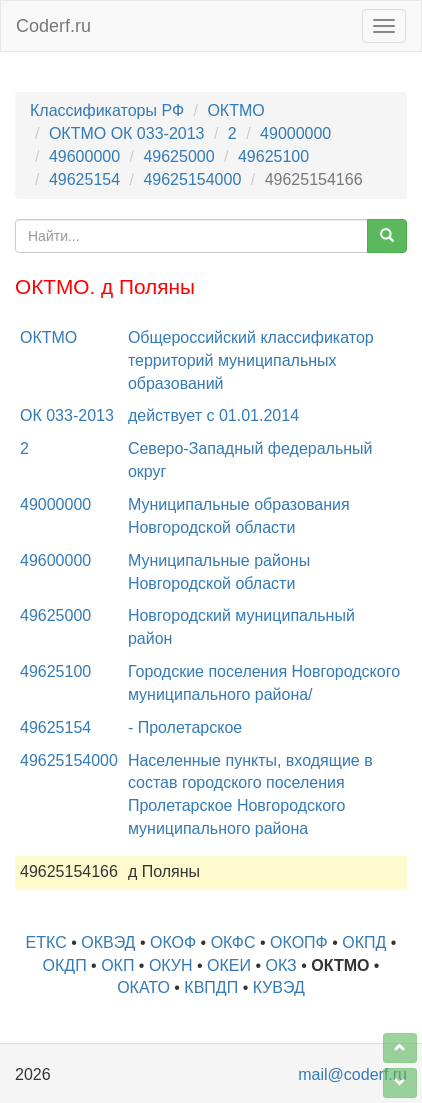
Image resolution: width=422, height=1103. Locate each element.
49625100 (273, 156)
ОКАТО (143, 987)
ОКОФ (173, 942)
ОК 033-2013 (67, 415)
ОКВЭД (108, 942)
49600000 (84, 156)
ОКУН (171, 965)
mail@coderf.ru (352, 1074)
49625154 (84, 179)
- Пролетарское (185, 727)
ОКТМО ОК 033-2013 (127, 133)
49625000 (178, 156)
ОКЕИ (229, 965)
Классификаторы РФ (107, 110)
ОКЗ (281, 965)
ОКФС (233, 942)
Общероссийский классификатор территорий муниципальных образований (251, 360)
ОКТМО (235, 110)
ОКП (117, 965)
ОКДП (65, 965)
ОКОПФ (299, 942)
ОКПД (364, 942)
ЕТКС (46, 942)
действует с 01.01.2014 (213, 415)
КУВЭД (279, 987)
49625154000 (192, 179)
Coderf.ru (53, 26)
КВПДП (211, 987)
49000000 (295, 133)
